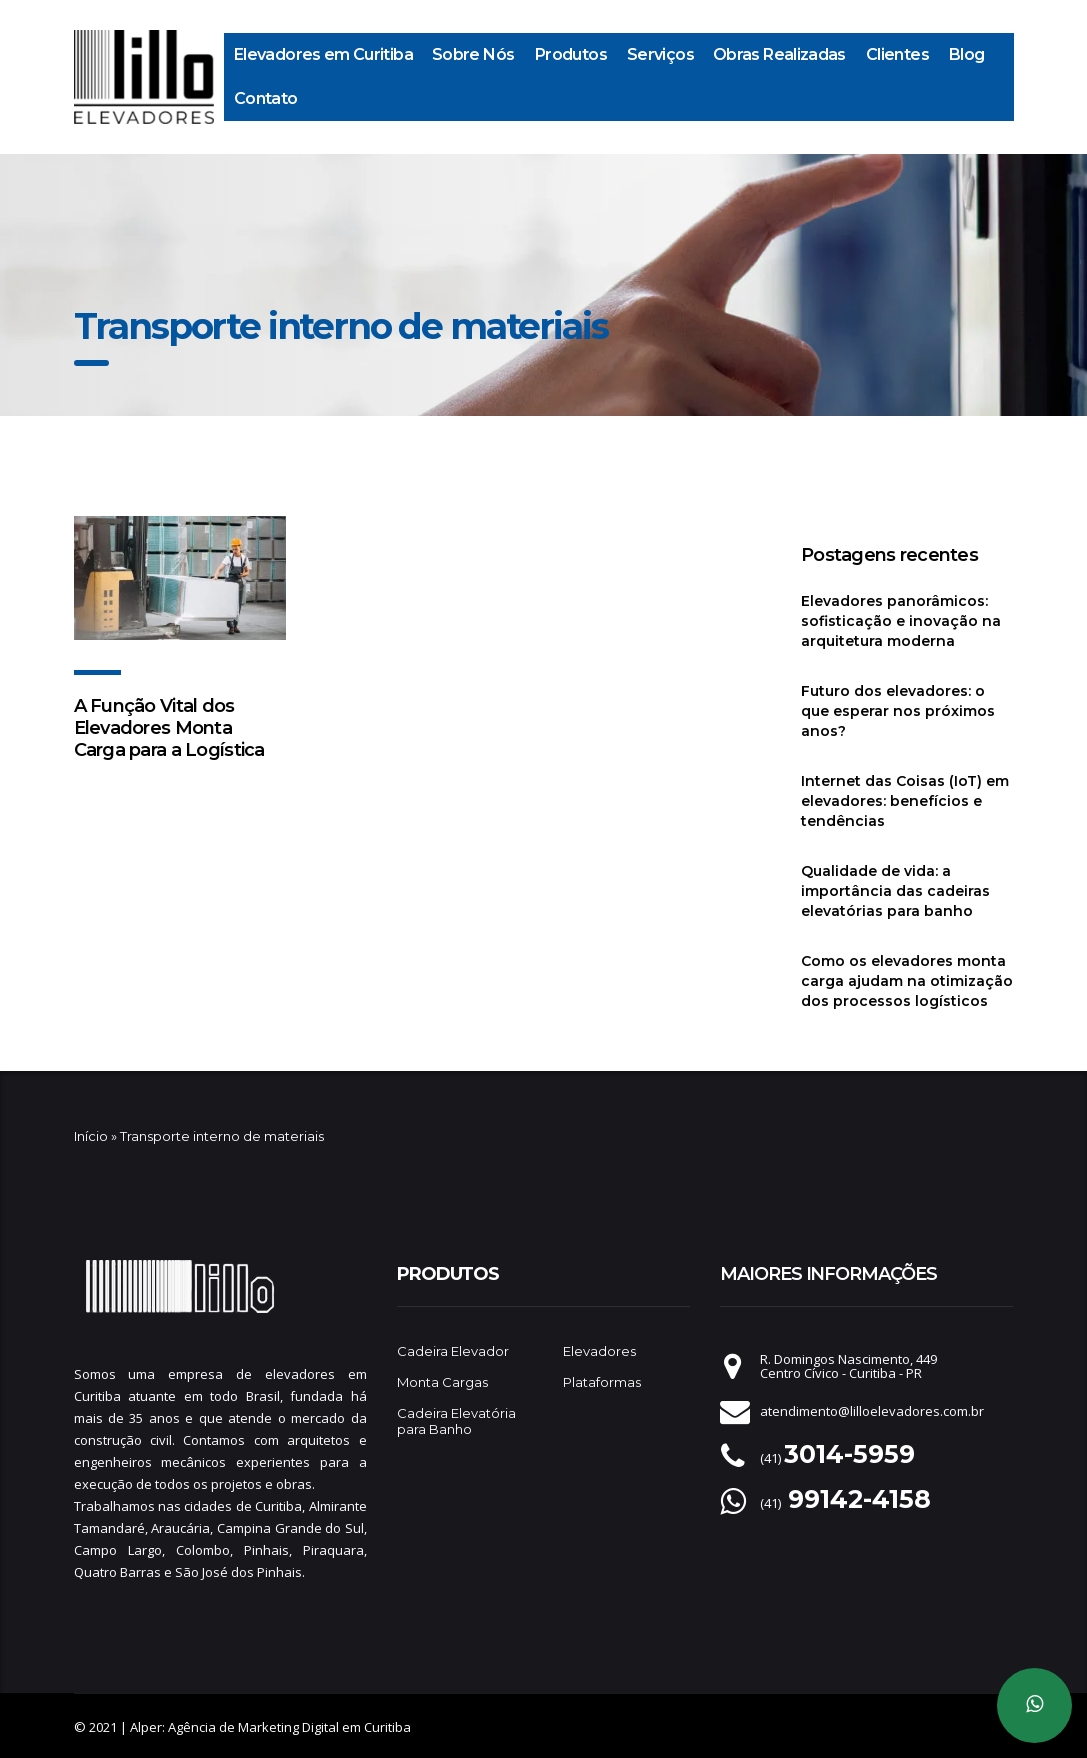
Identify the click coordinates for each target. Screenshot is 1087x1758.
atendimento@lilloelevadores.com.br (872, 1411)
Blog (966, 54)
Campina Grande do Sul (290, 1528)
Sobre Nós (473, 54)
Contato (266, 98)
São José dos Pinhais (238, 1572)
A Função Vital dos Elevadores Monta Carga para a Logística (169, 728)
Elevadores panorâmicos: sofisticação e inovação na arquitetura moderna (901, 621)
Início (91, 1136)
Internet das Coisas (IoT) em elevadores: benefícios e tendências (905, 801)
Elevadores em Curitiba (323, 54)
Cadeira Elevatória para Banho (456, 1421)
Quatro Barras (117, 1572)
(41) (837, 1458)
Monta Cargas (442, 1382)
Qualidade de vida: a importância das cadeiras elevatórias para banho (895, 891)
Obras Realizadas (779, 54)
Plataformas (602, 1382)
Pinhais (266, 1550)
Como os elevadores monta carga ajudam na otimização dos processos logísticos (907, 981)
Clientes (897, 54)
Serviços (660, 54)
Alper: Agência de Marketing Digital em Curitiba (270, 1727)
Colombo (203, 1550)
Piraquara (333, 1550)
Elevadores (599, 1351)
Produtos (571, 54)
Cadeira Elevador (453, 1351)
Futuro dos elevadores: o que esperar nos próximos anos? (898, 711)
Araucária (180, 1528)
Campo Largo (118, 1550)
